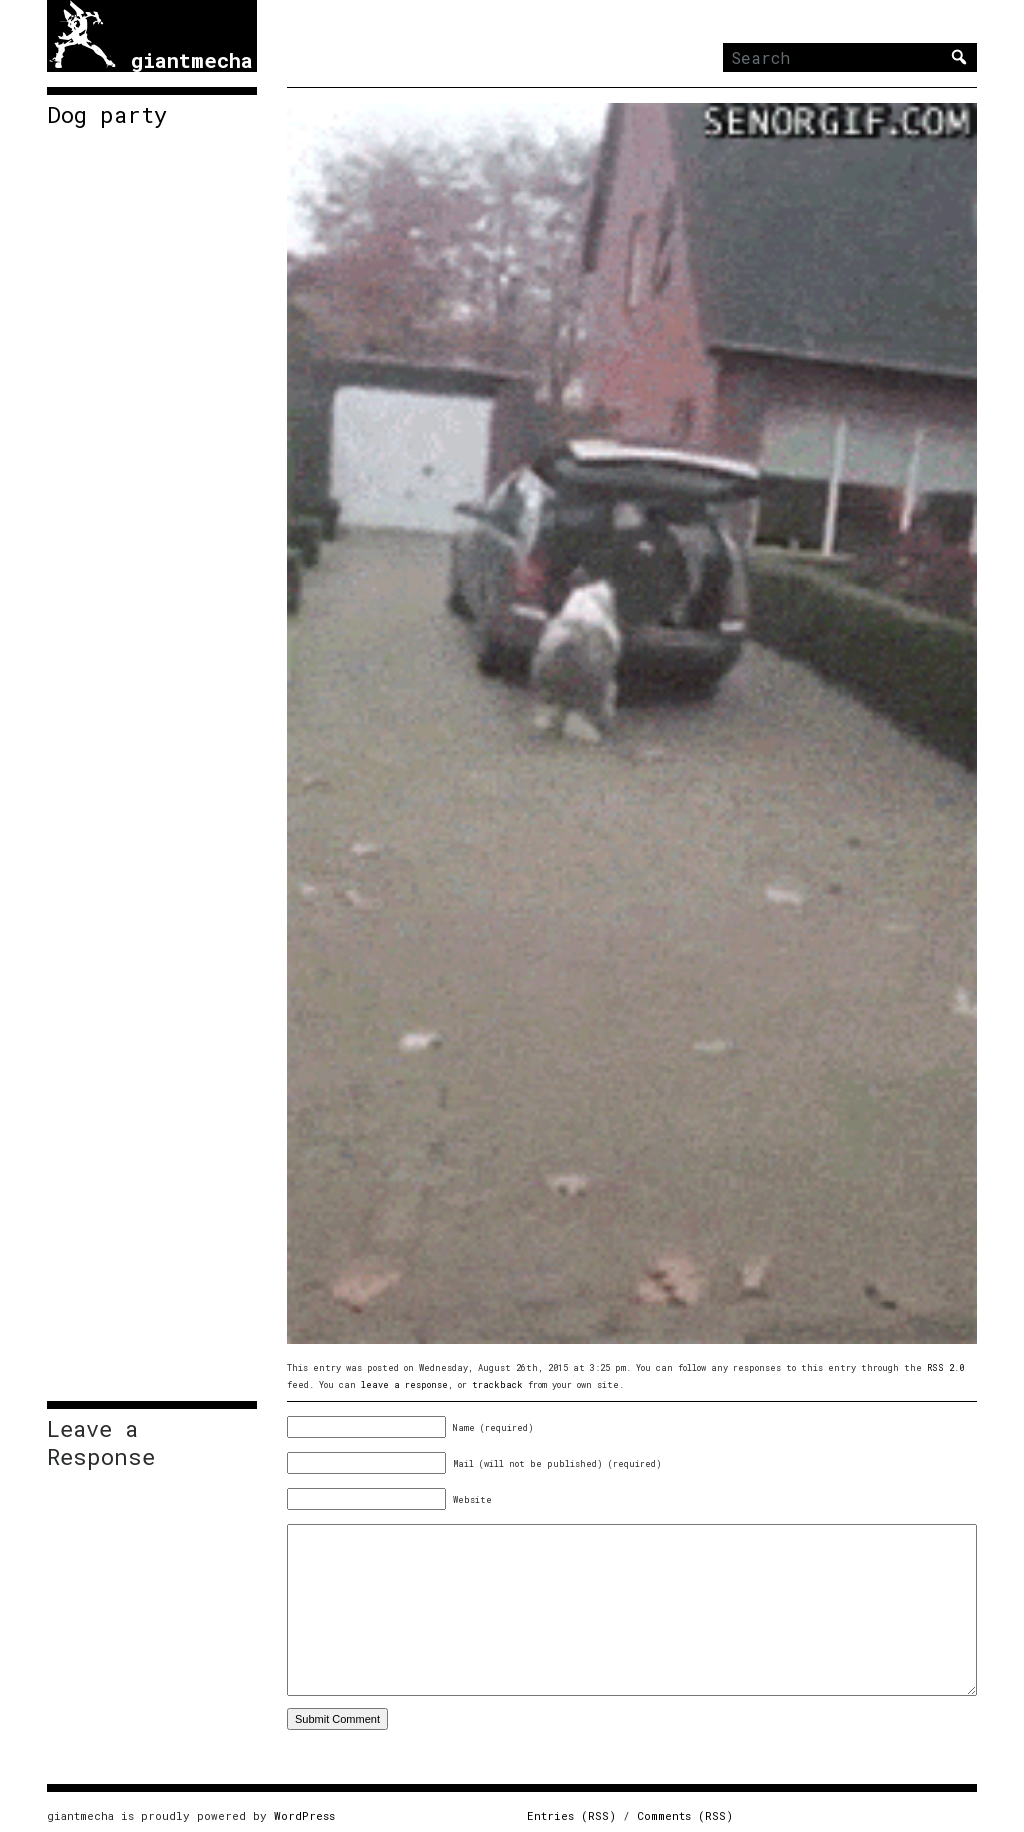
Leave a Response (101, 1443)
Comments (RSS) (685, 1815)
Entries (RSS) (571, 1815)
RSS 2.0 (945, 1367)
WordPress (304, 1815)
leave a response (404, 1384)
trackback (497, 1384)
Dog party (107, 115)
